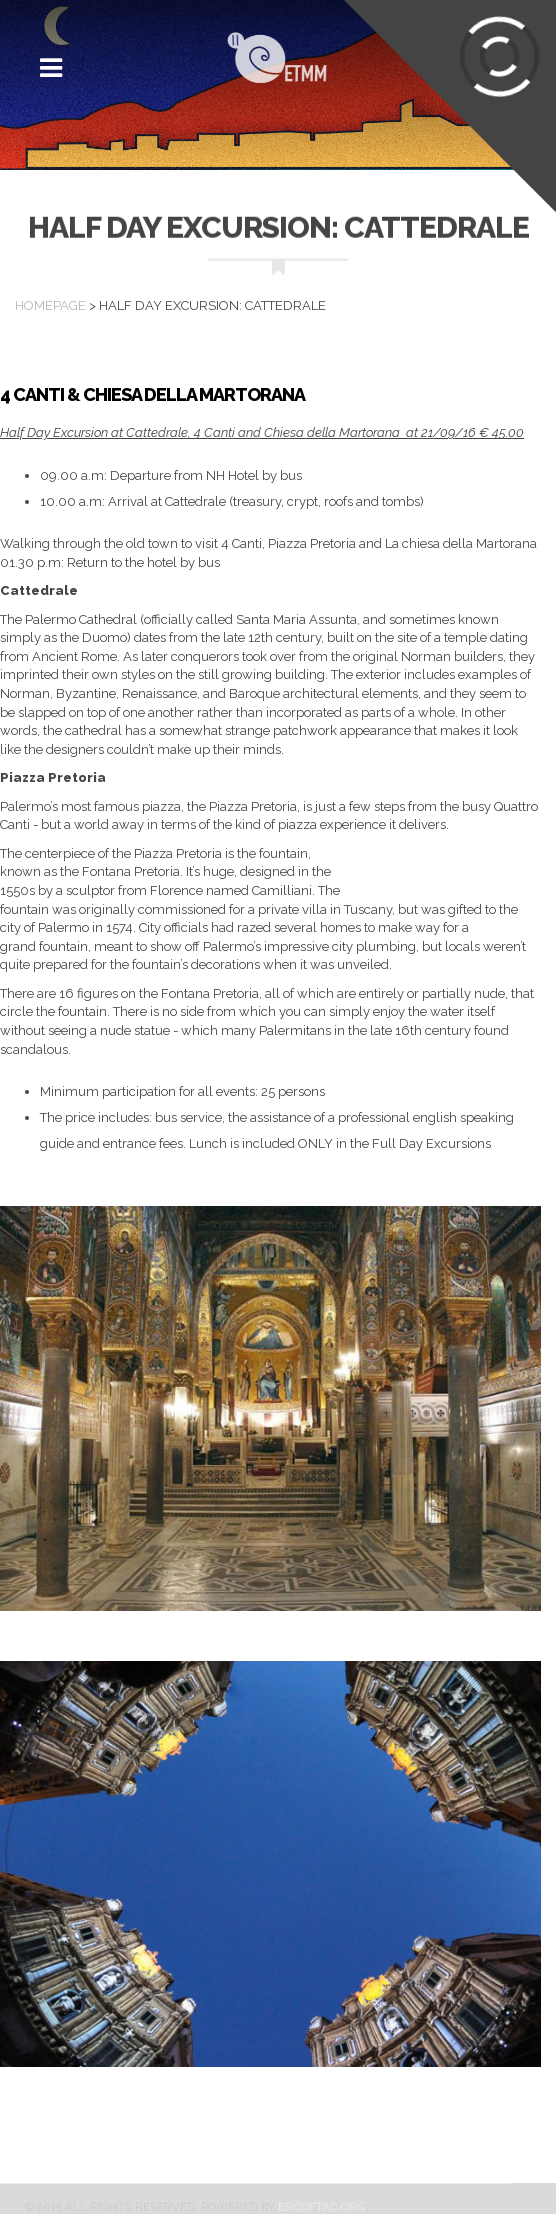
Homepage (50, 305)
